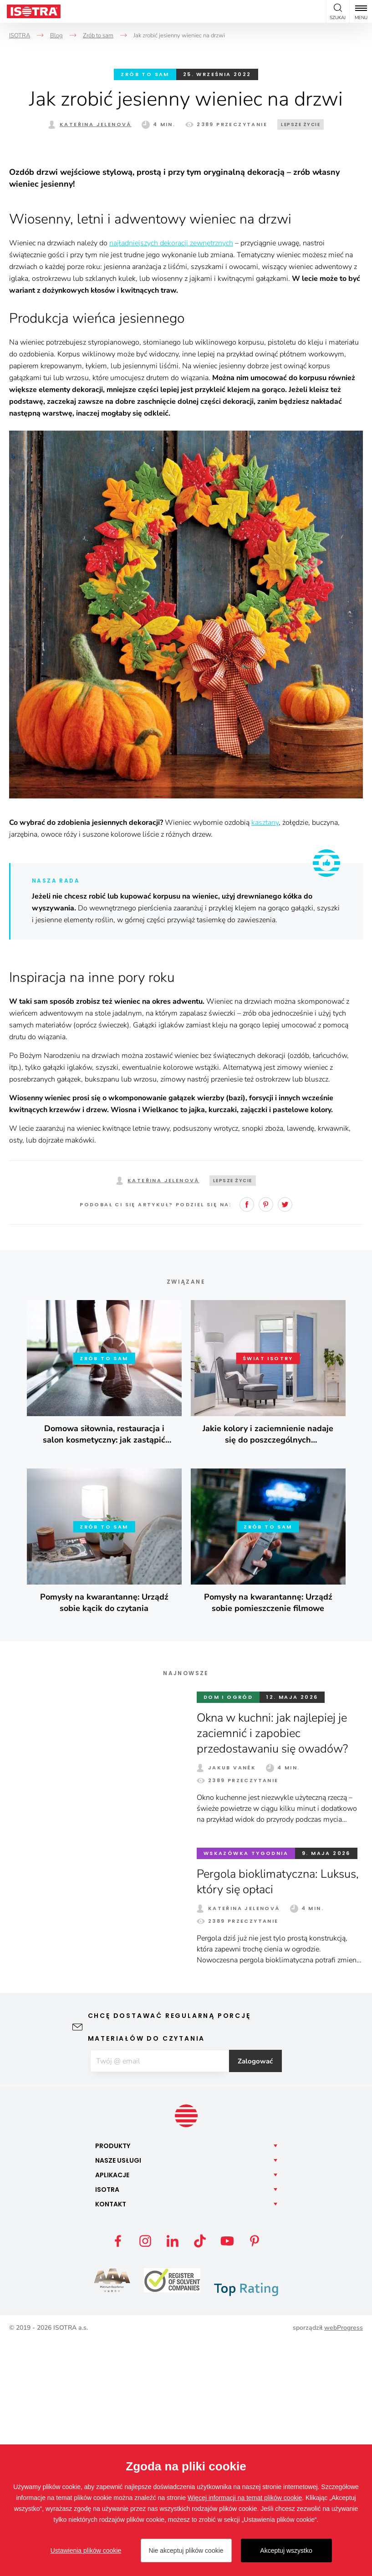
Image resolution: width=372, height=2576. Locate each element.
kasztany (265, 1057)
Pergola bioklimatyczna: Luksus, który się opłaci (280, 2116)
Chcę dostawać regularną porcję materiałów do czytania (169, 2262)
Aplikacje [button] (112, 2409)
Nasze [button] (118, 2395)
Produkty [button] (112, 2380)
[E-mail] (159, 2296)
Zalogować (258, 2296)
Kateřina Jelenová (96, 124)
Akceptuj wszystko (286, 2550)
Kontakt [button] (110, 2439)
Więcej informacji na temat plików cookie (245, 2497)
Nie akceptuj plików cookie (185, 2550)
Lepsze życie (300, 124)
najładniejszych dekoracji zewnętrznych (171, 478)
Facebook (247, 1439)
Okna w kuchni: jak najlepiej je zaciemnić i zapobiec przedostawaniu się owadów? (276, 1968)
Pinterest (266, 1439)
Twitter (285, 1439)
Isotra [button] (107, 2424)
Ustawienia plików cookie (86, 2550)
